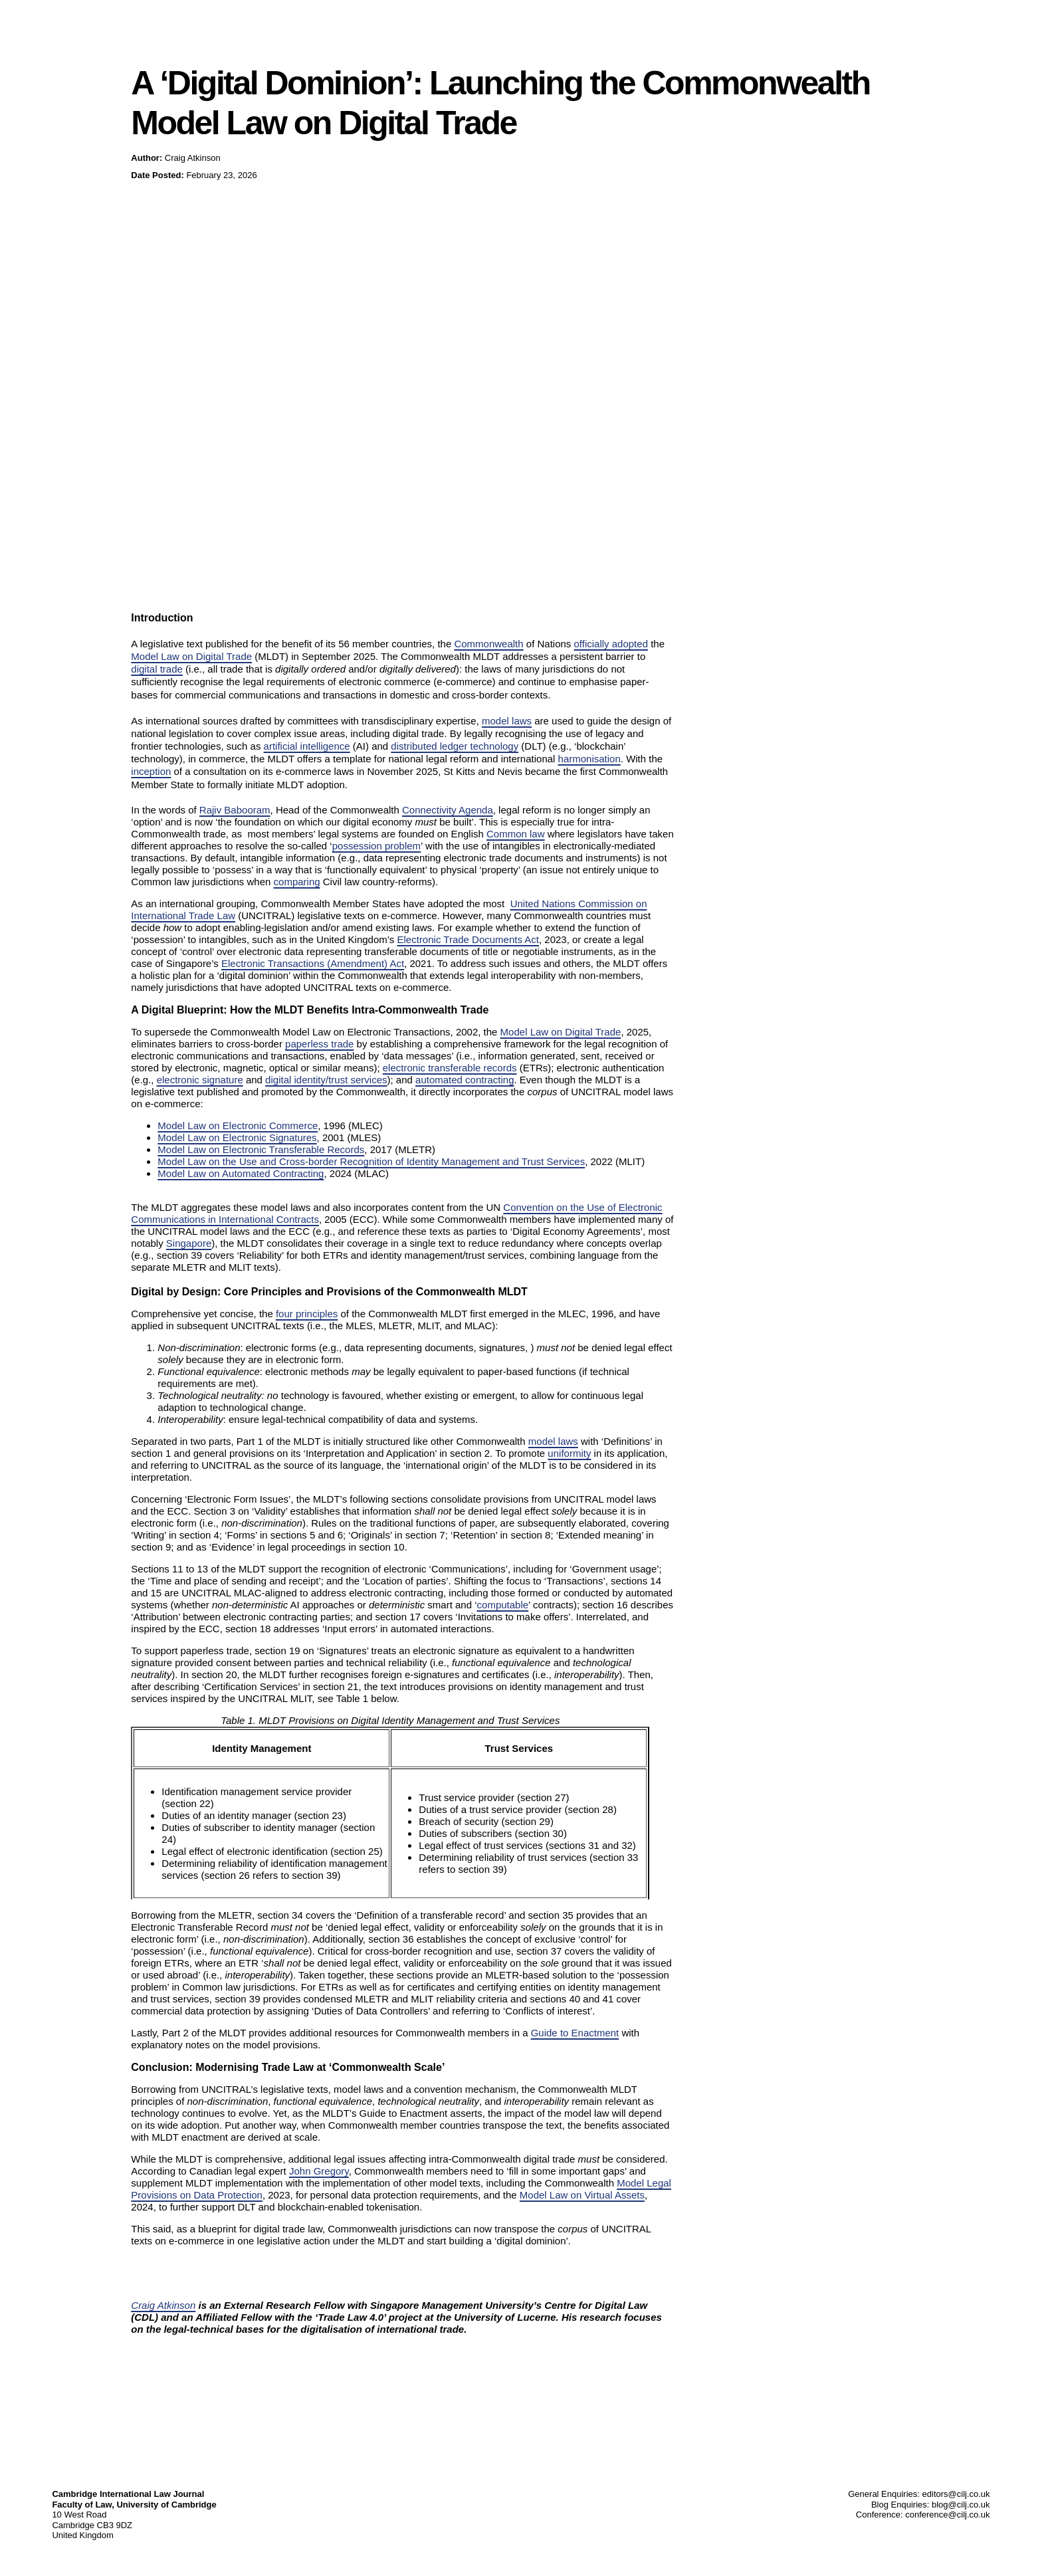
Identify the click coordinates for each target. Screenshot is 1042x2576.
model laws (507, 720)
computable (503, 1604)
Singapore (188, 1243)
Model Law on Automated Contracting (240, 1173)
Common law (515, 833)
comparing (297, 881)
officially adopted (611, 643)
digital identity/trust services (326, 1079)
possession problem (376, 845)
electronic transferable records (450, 1067)
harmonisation (589, 758)
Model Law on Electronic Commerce (237, 1125)
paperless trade (319, 1043)
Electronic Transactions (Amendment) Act (312, 963)
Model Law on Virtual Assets (582, 2194)
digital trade (157, 669)
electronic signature (200, 1079)
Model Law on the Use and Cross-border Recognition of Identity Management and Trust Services (371, 1161)
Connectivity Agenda (447, 809)
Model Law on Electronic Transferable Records (260, 1149)
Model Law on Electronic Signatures (236, 1137)
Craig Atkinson (163, 2305)
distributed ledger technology (454, 746)
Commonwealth (488, 643)
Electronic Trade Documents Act (468, 939)
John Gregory (319, 2171)
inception (151, 771)
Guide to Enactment (575, 2032)
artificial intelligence (307, 746)
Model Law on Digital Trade (191, 656)
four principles (307, 1313)
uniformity (569, 1453)
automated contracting (464, 1079)
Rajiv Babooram (234, 809)
